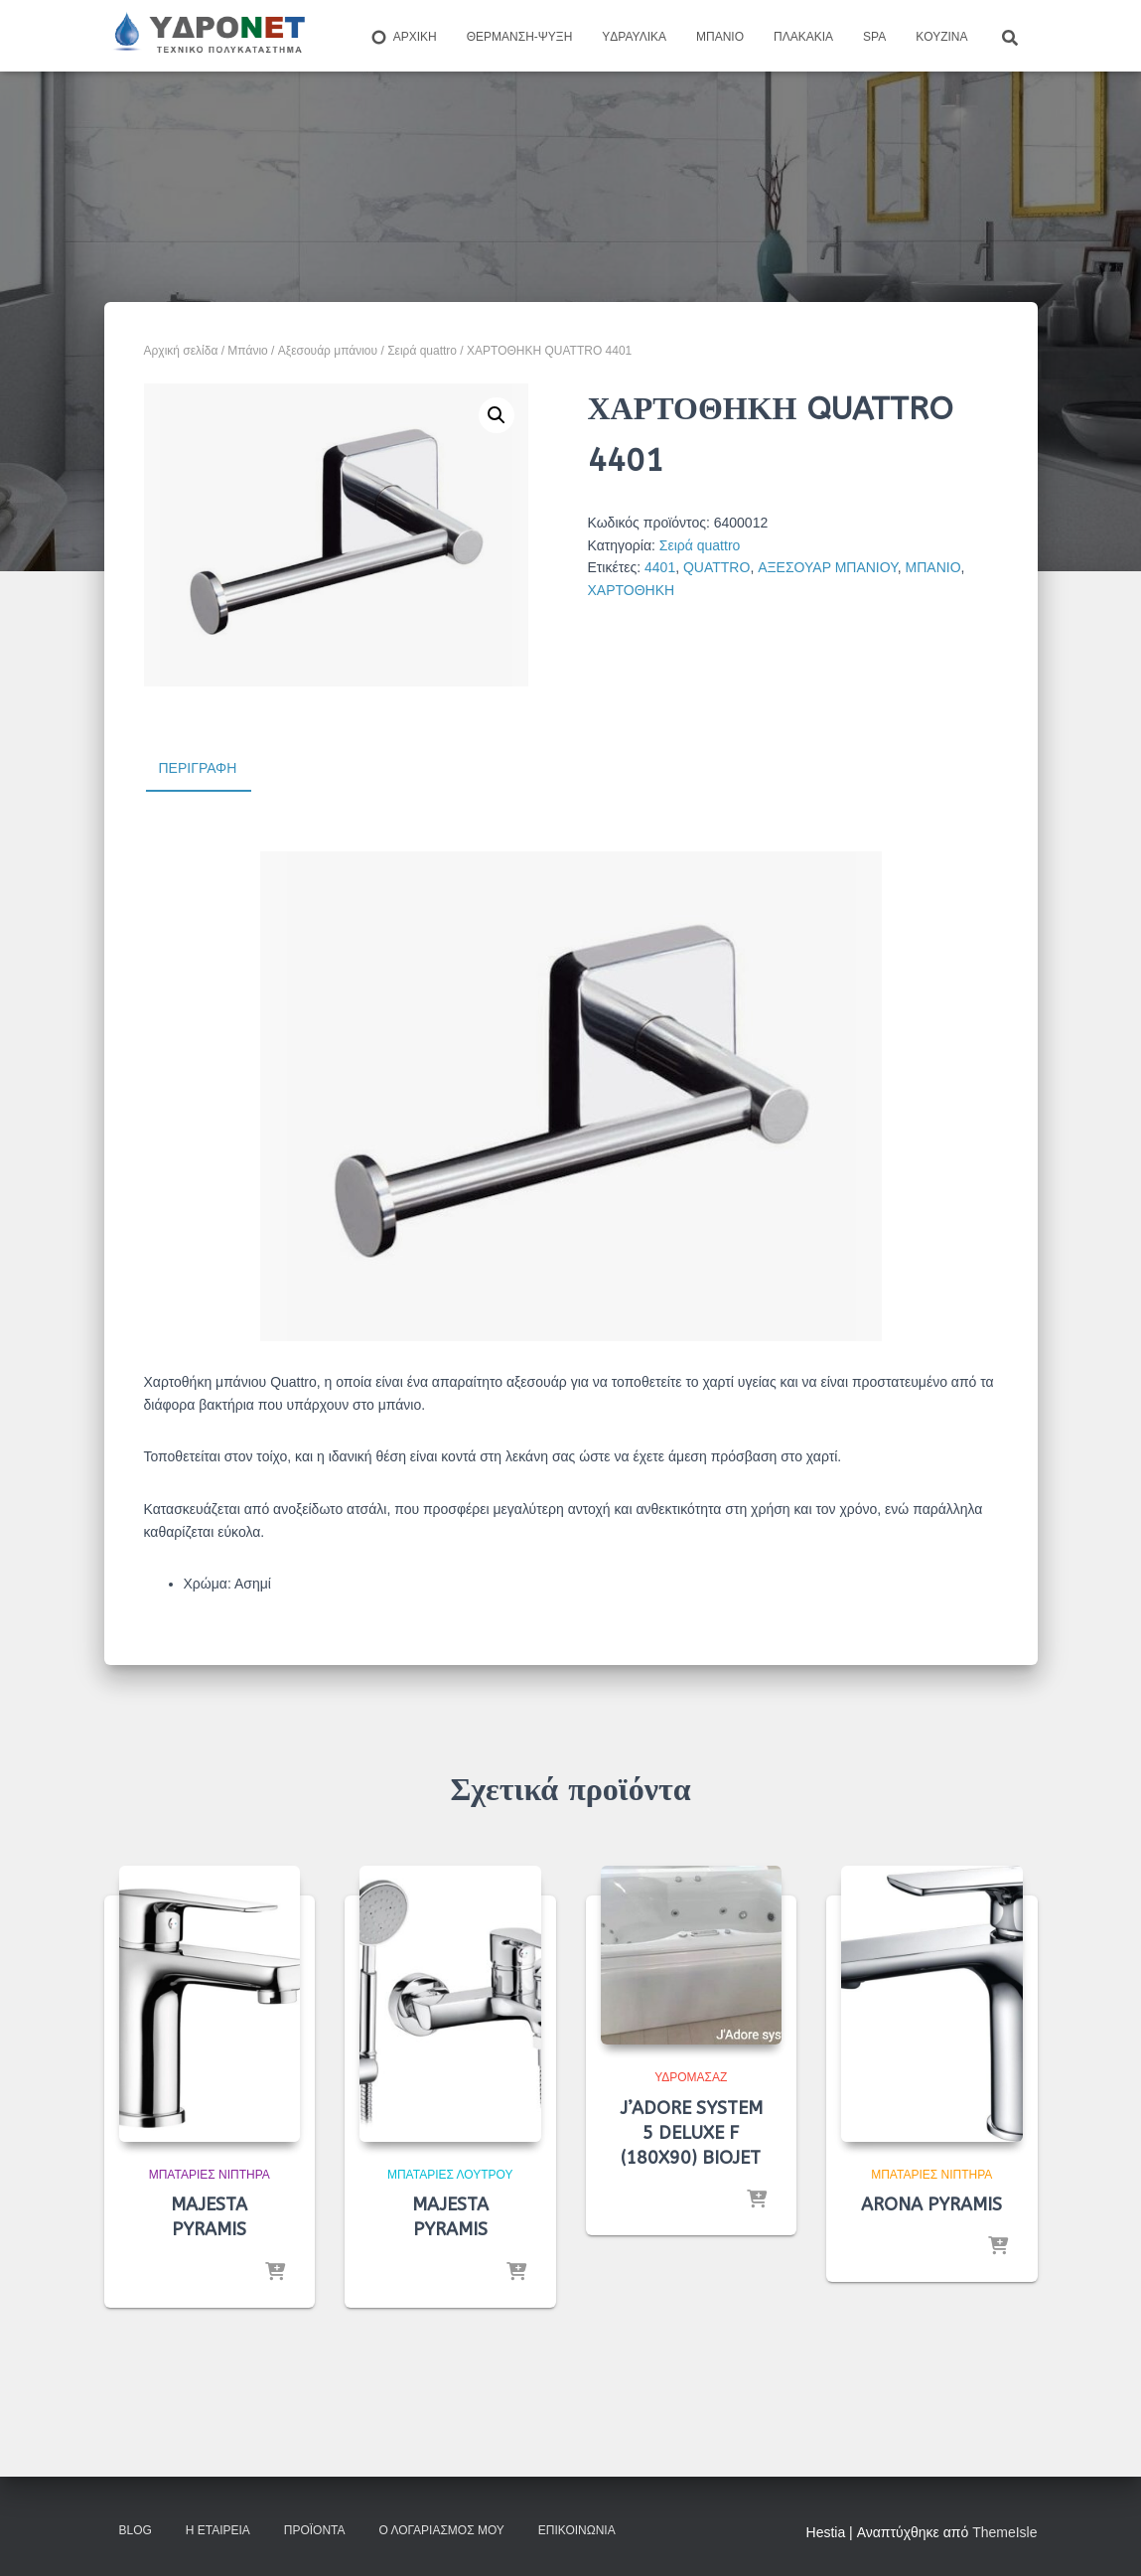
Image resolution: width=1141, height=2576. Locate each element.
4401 (659, 567)
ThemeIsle (1004, 2532)
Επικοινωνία (577, 2530)
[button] (496, 415)
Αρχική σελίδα (181, 351)
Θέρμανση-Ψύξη (520, 37)
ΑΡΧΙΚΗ (403, 38)
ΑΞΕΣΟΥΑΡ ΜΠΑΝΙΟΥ (828, 567)
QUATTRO (716, 567)
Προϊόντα (315, 2530)
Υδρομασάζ (690, 2077)
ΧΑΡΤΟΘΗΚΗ (631, 590)
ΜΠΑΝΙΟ (933, 567)
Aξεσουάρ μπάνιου (327, 351)
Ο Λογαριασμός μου (440, 2530)
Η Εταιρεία (218, 2530)
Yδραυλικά (634, 37)
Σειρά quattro (422, 351)
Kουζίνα (941, 37)
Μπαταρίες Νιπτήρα (209, 2175)
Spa (874, 37)
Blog (135, 2530)
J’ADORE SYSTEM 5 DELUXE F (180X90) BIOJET (691, 2133)
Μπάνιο (720, 37)
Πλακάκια (803, 37)
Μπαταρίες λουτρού (450, 2175)
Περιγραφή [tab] (198, 768)
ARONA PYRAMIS (931, 2204)
